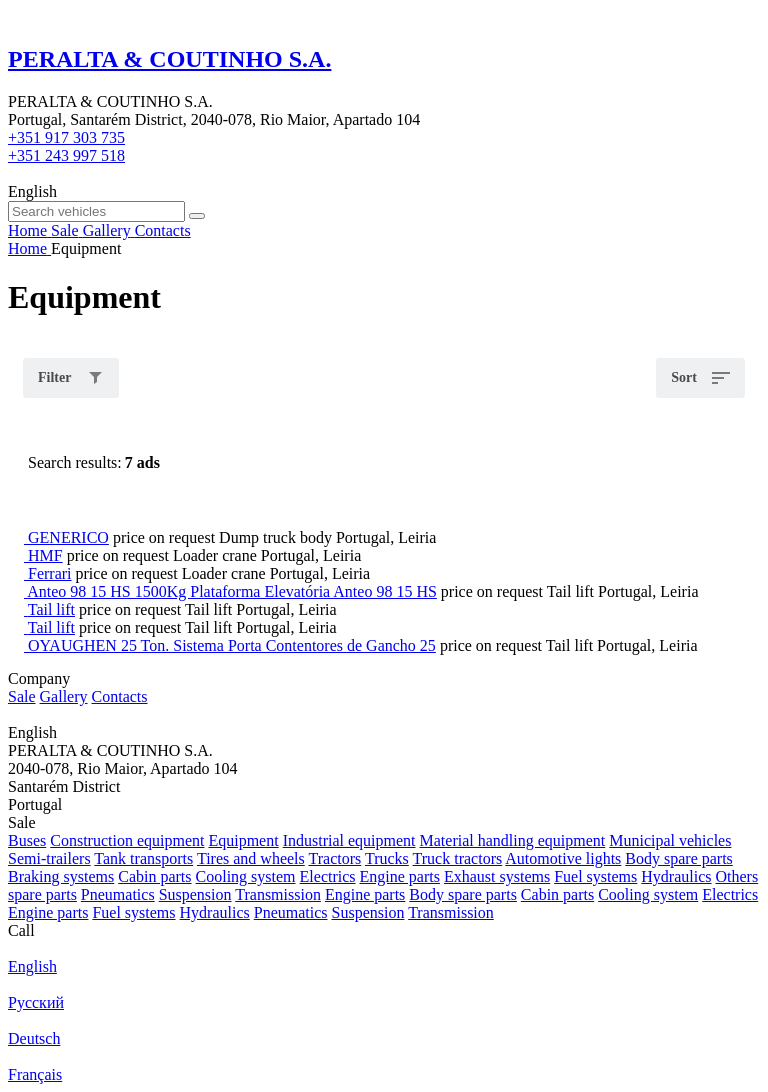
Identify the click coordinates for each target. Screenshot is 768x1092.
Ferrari (50, 573)
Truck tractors (458, 858)
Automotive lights (563, 858)
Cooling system (246, 876)
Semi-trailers (49, 858)
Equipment (243, 840)
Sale (22, 696)
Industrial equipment (349, 840)
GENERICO (68, 537)
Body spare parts (679, 858)
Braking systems (61, 876)
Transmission (278, 894)
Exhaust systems (497, 876)
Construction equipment (127, 840)
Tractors (335, 858)
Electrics (328, 876)
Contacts (120, 696)
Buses (27, 840)
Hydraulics (676, 876)
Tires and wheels (251, 858)
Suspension (195, 894)
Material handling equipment (513, 840)
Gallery (64, 696)
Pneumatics (118, 894)
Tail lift (51, 609)
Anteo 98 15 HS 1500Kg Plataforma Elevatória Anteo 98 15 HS (232, 591)
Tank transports (143, 858)
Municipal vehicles (670, 840)
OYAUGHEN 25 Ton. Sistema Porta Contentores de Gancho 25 (232, 645)
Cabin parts (154, 876)
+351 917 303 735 (66, 137)
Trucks (387, 858)
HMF (45, 555)
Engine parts (400, 876)
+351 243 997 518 (66, 155)
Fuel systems (595, 876)
